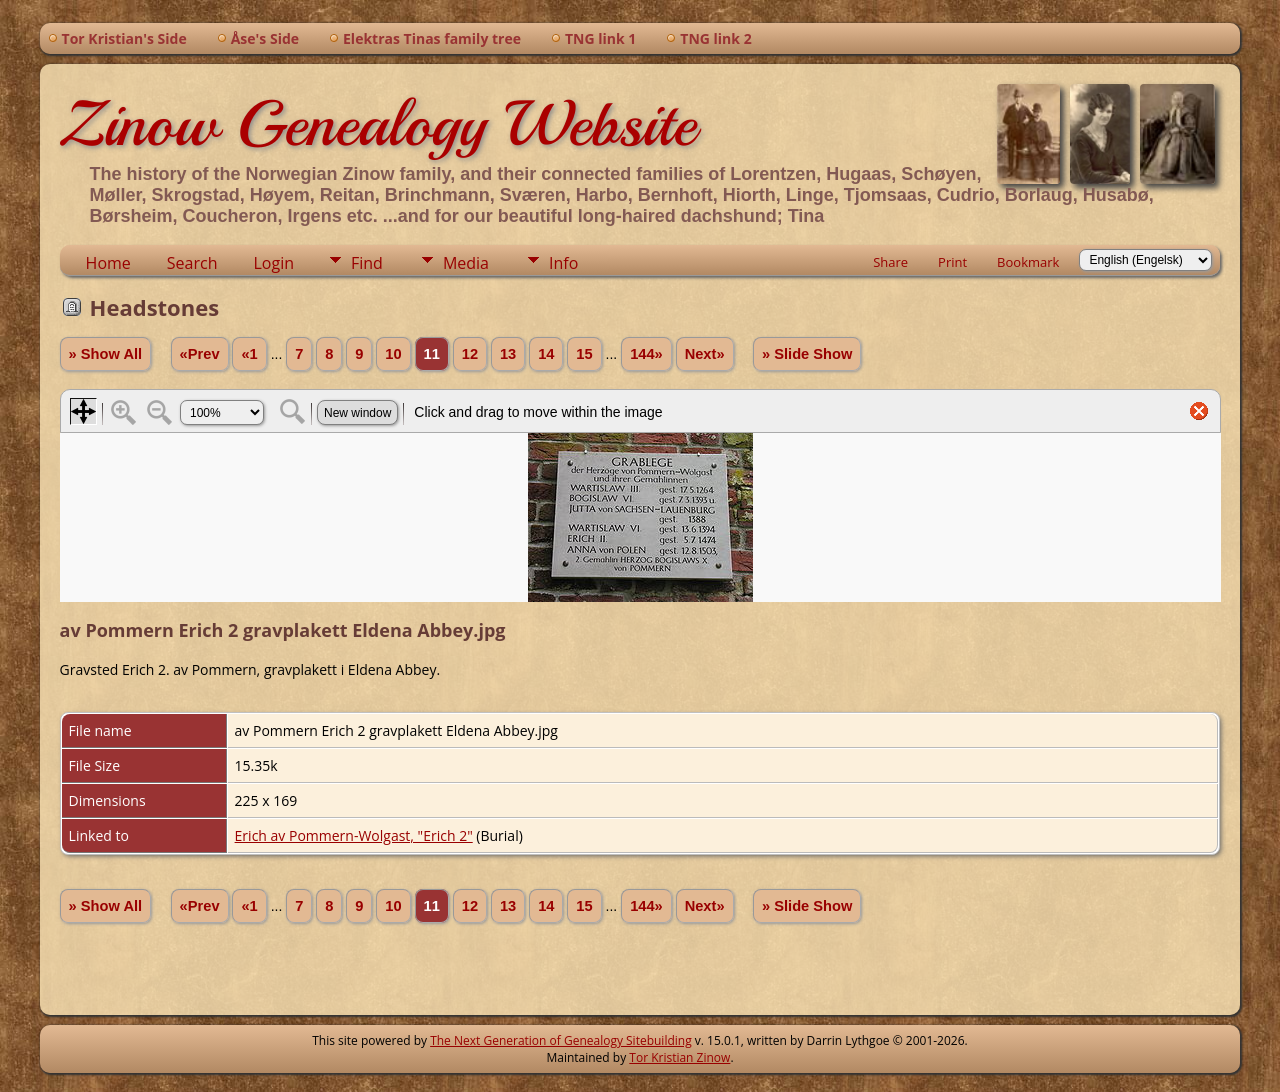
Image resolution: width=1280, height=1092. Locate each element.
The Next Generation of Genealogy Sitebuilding (561, 1040)
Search (192, 263)
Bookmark (1028, 262)
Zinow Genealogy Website (378, 124)
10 (393, 354)
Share (890, 262)
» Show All (106, 354)
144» (646, 354)
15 (584, 354)
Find (367, 263)
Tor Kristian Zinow (679, 1057)
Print (952, 262)
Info (563, 263)
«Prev (200, 354)
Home (108, 263)
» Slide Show (807, 354)
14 (546, 354)
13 (508, 354)
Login (273, 263)
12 (470, 354)
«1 (249, 354)
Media (466, 263)
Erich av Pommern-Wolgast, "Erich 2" (354, 835)
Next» (705, 354)
